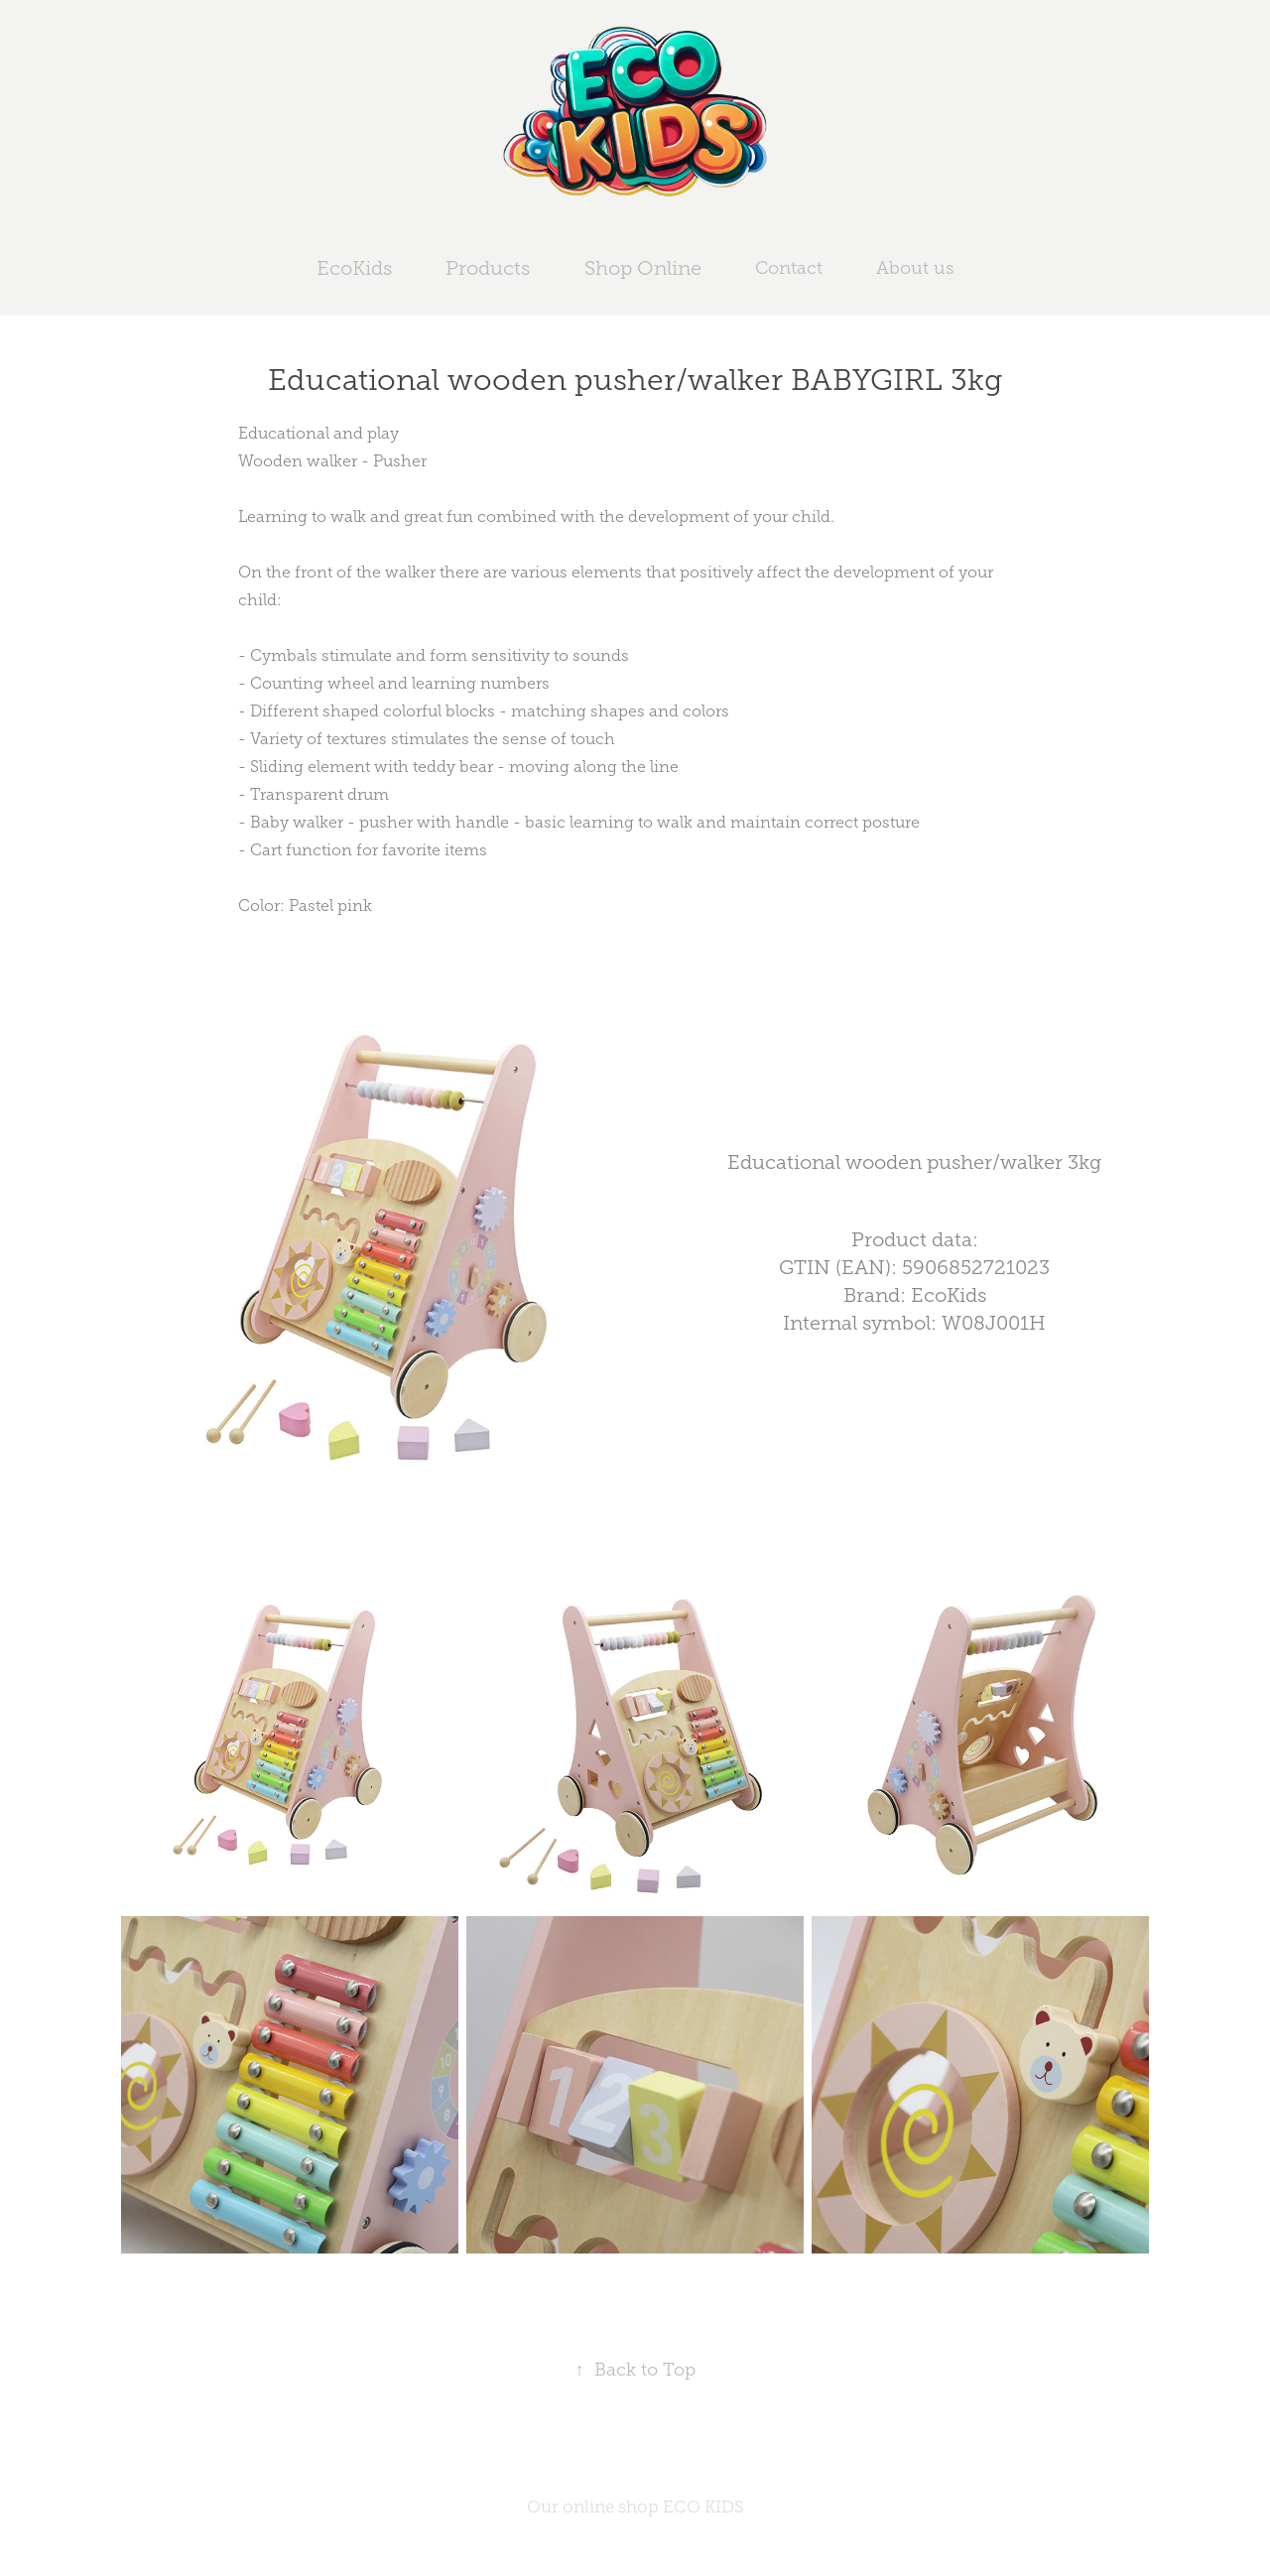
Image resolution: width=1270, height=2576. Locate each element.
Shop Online (642, 268)
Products (487, 268)
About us (914, 268)
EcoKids (354, 268)
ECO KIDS (703, 2507)
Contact (789, 268)
